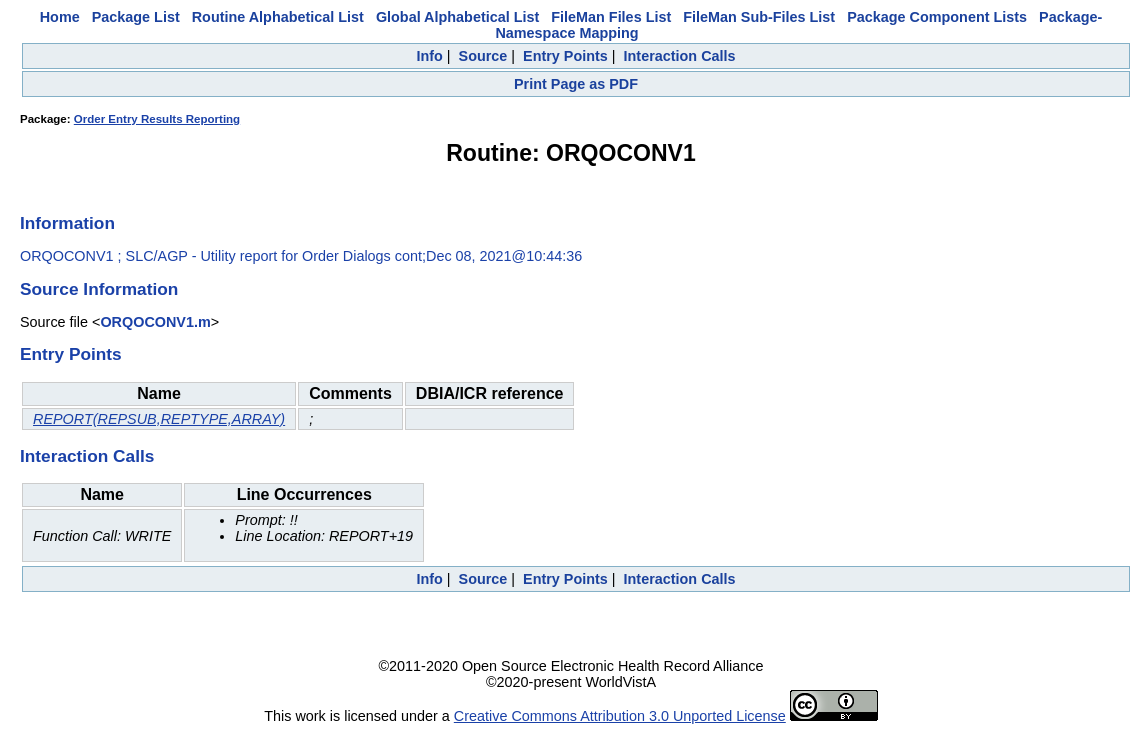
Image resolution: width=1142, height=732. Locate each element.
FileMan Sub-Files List (759, 17)
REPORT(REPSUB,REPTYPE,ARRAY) (159, 419)
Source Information (99, 289)
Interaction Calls (680, 56)
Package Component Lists (937, 17)
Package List (136, 17)
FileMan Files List (611, 17)
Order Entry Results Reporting (157, 119)
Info (429, 56)
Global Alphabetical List (457, 17)
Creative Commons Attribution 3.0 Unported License (620, 716)
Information (67, 223)
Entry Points (565, 56)
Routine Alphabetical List (278, 17)
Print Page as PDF (576, 84)
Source (483, 56)
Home (60, 17)
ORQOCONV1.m (155, 322)
